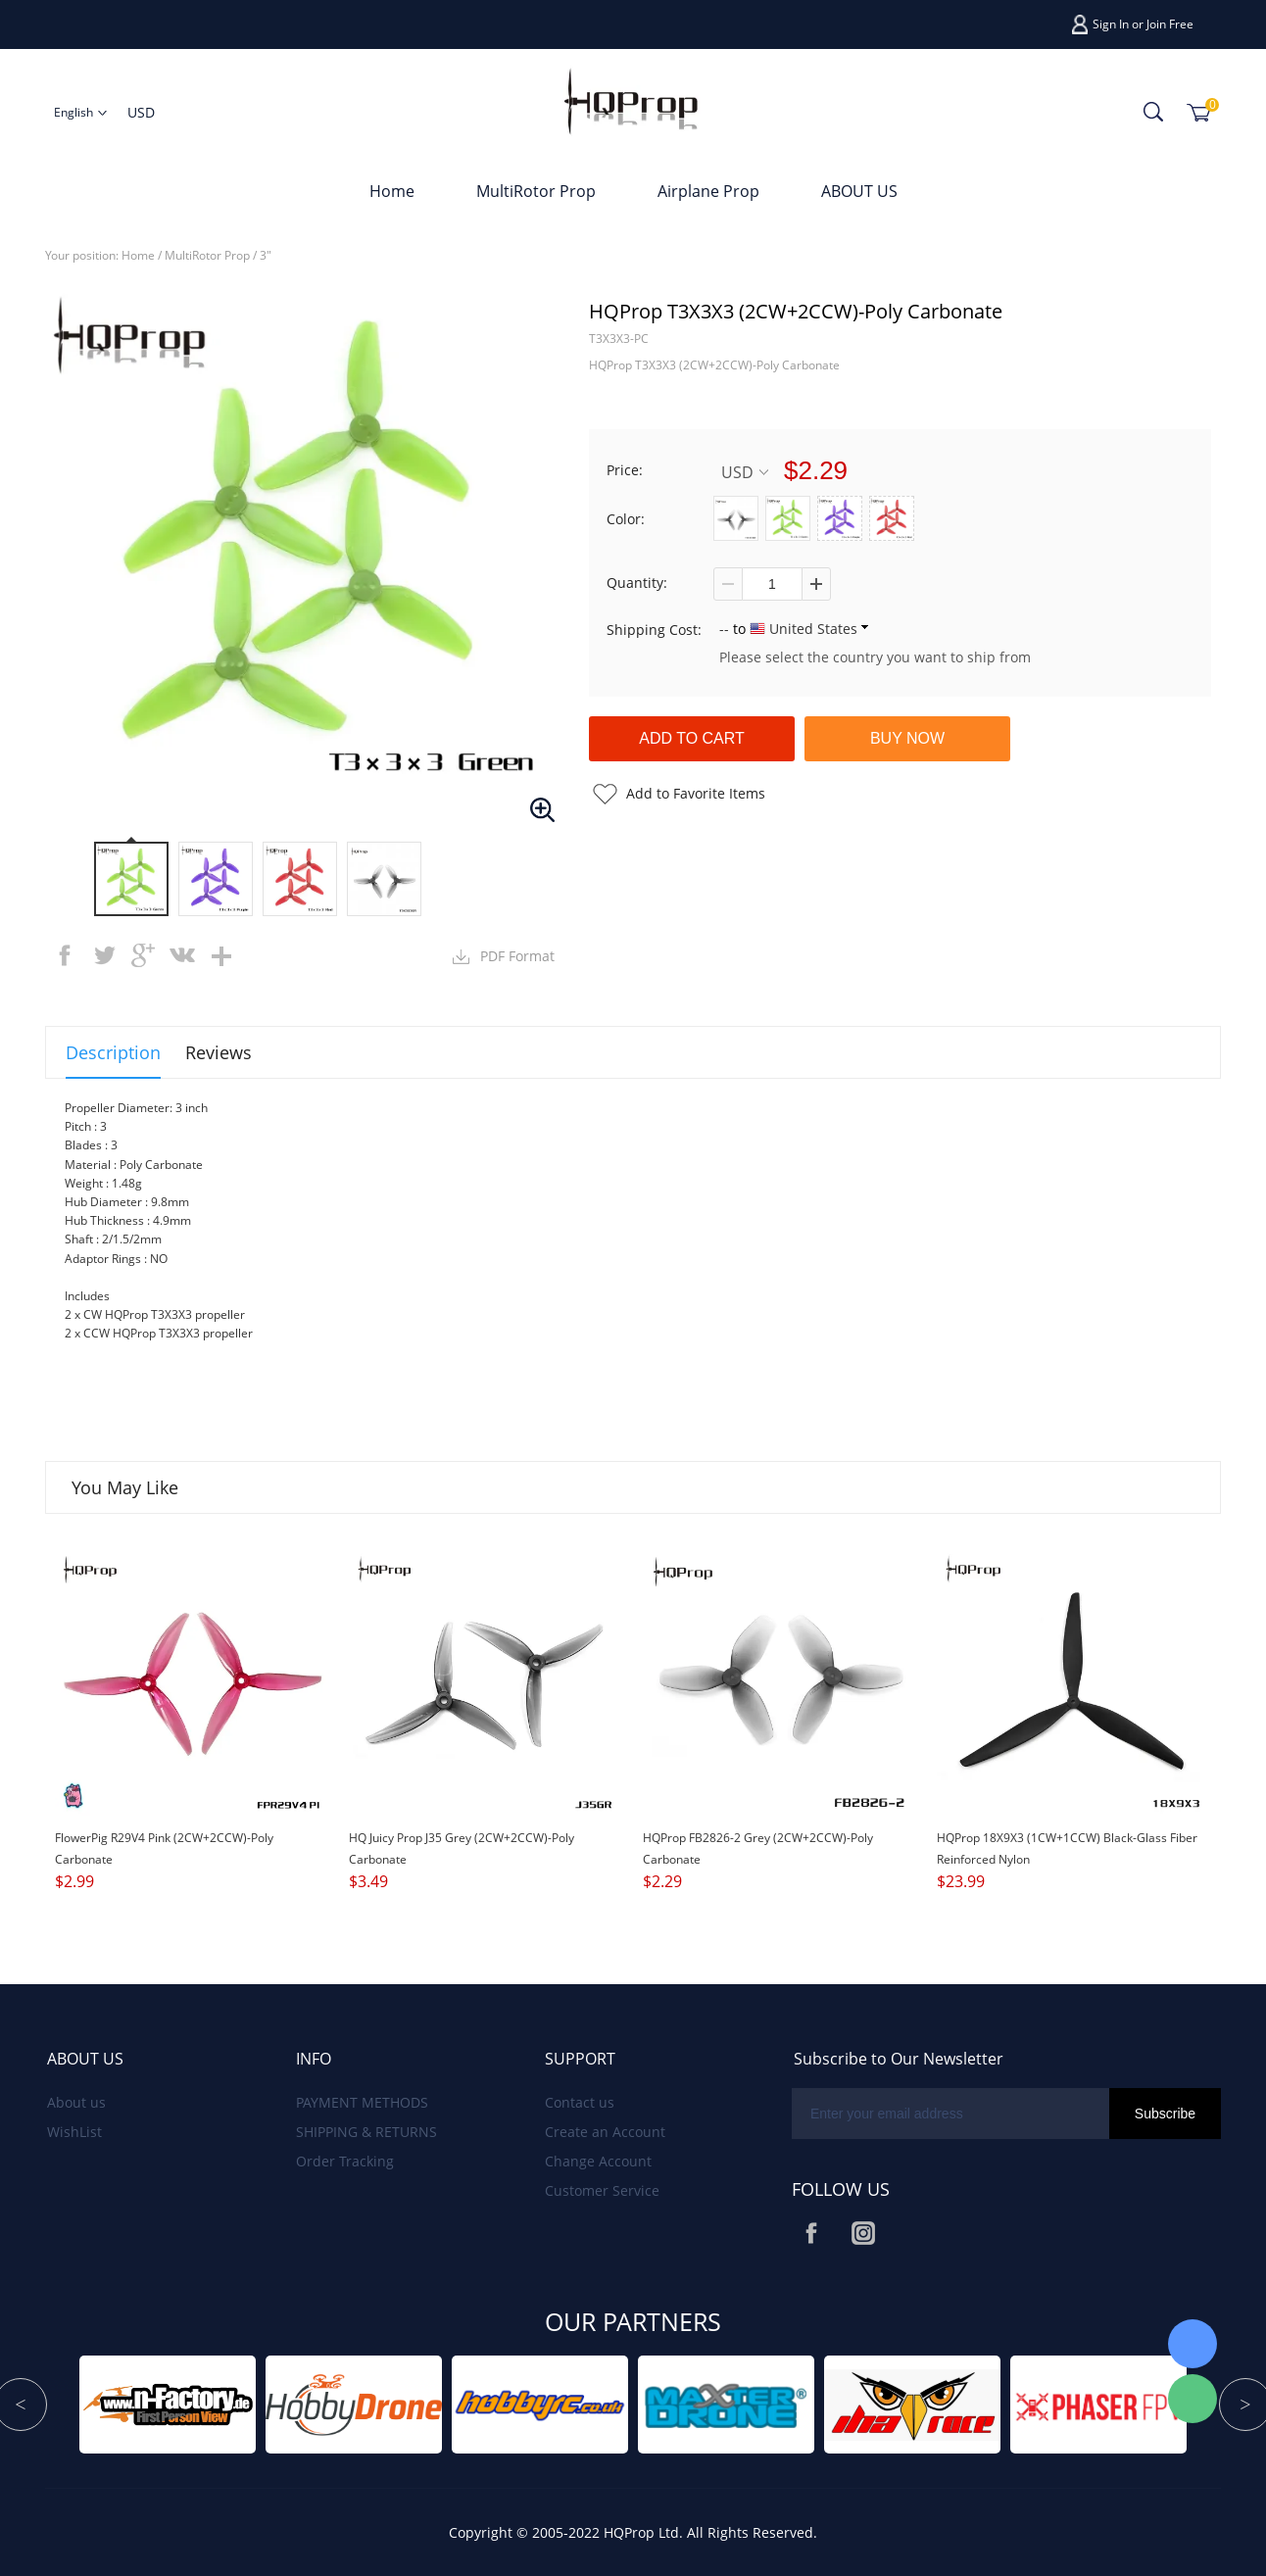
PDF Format (517, 956)
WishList (74, 2131)
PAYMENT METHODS (362, 2102)
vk (182, 955)
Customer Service (602, 2190)
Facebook (811, 2233)
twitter (103, 955)
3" (265, 255)
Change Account (598, 2161)
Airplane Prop (708, 191)
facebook (64, 955)
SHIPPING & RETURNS (366, 2131)
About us (76, 2102)
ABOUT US (859, 191)
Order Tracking (345, 2161)
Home (391, 191)
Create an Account (605, 2131)
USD (744, 472)
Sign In (1111, 24)
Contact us (579, 2102)
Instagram (863, 2233)
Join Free (1169, 24)
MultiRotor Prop (536, 191)
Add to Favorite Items (695, 793)
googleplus (143, 955)
